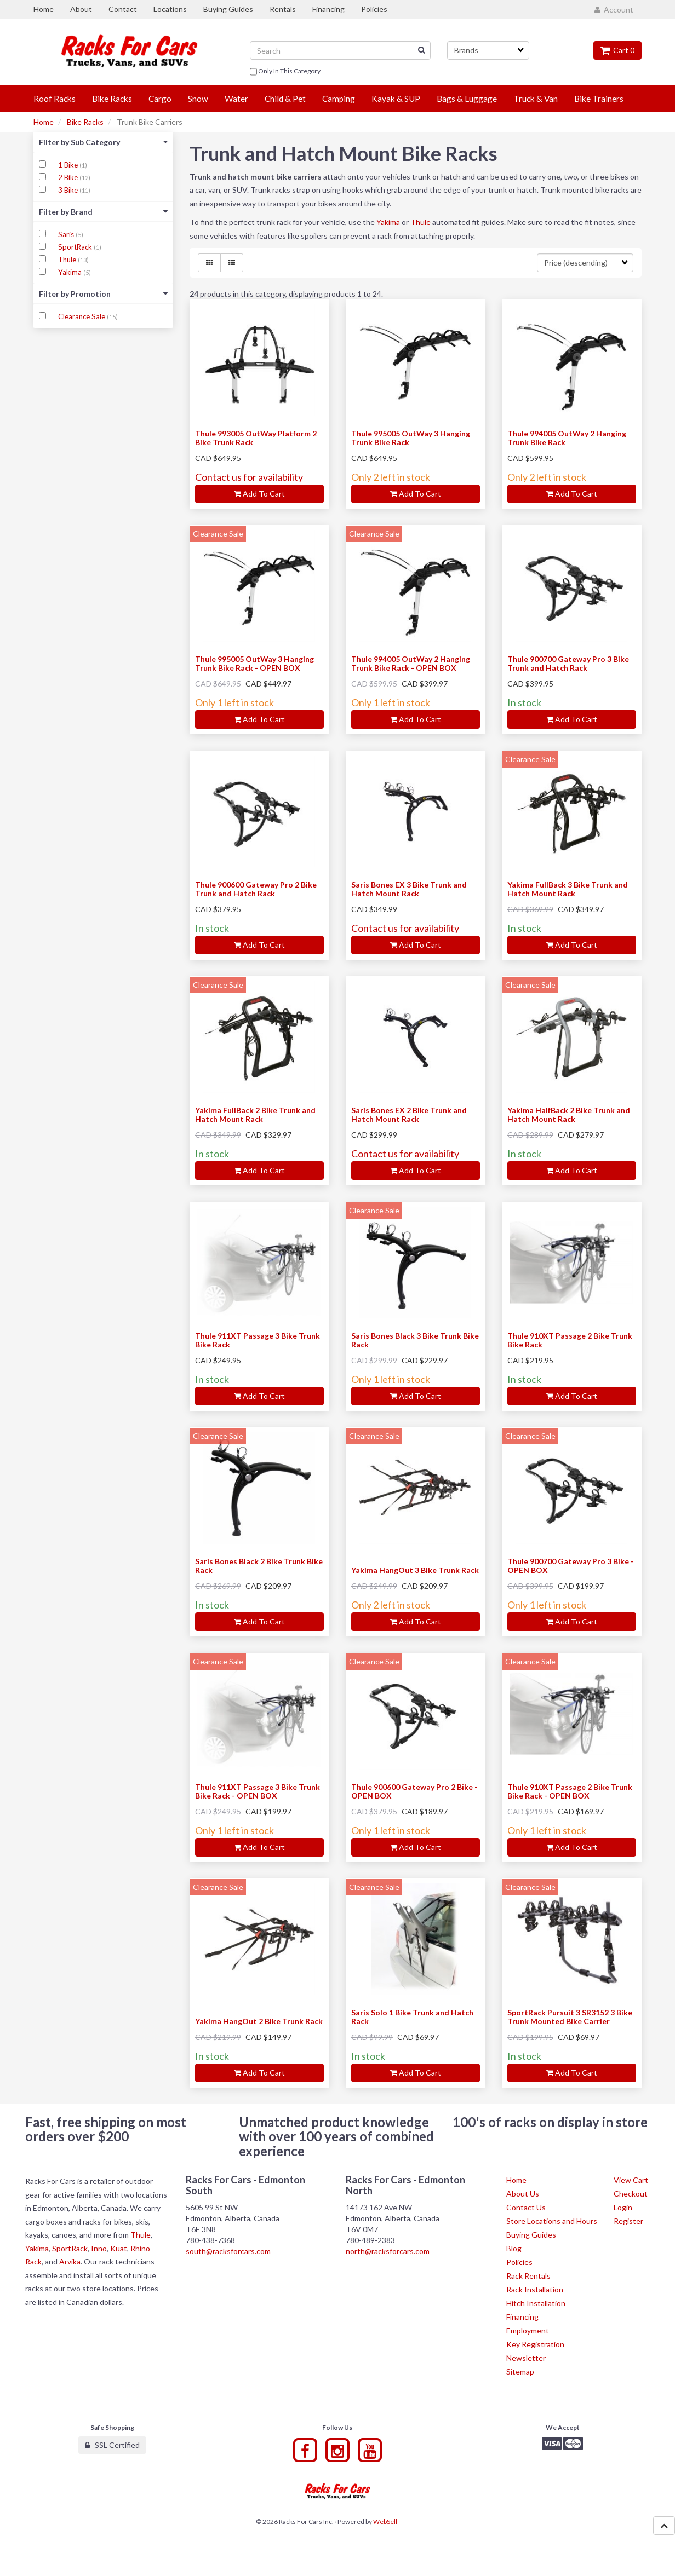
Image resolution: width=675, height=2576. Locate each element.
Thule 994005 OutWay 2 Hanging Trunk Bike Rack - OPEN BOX (410, 663)
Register (628, 2221)
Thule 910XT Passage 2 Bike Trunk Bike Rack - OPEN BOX (569, 1791)
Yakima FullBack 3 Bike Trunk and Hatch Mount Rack (567, 888)
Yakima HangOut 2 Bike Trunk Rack (259, 2021)
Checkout (631, 2193)
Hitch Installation (535, 2303)
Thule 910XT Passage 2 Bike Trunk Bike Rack (569, 1339)
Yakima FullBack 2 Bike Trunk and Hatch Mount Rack (255, 1114)
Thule (68, 259)
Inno (99, 2248)
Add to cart (259, 493)
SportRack (76, 247)
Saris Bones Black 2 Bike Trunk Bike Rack (259, 1565)
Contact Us (526, 2207)
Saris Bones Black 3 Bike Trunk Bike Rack (415, 1339)
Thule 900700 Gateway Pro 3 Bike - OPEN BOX (570, 1565)
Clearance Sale (82, 316)
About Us (522, 2193)
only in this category (285, 71)
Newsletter (526, 2357)
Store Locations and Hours (551, 2221)
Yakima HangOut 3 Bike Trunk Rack (415, 1570)
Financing (522, 2316)
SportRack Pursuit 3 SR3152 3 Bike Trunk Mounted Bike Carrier (569, 2016)
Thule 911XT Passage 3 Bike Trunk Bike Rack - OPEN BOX (257, 1791)
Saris (67, 234)
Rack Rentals (528, 2275)
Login (623, 2207)
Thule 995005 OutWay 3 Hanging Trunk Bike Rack (410, 437)
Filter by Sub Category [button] (103, 142)
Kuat (118, 2248)
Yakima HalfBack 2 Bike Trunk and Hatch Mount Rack (568, 1114)
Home (43, 121)
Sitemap (520, 2371)
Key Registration (535, 2344)
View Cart (631, 2180)
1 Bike (68, 164)
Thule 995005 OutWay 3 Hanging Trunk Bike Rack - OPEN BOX (254, 663)
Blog (514, 2248)
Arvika (70, 2261)
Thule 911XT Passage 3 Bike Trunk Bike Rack (257, 1339)
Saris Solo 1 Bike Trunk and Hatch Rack (412, 2016)
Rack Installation (534, 2289)
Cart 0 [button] (617, 50)
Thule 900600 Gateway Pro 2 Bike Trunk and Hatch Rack (256, 888)
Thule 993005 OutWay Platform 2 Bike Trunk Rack (256, 437)
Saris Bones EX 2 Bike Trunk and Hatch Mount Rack (409, 1114)
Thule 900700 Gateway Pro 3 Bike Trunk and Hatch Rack (568, 663)
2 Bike (68, 177)
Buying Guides (531, 2234)
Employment (527, 2330)
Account (613, 9)
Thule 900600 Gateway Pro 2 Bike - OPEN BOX (414, 1791)
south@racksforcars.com (228, 2251)
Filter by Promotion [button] (103, 293)
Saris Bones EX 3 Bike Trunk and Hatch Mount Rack (409, 888)
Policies (519, 2262)
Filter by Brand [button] (103, 211)
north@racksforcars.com (388, 2251)
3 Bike (68, 190)
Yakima (70, 272)
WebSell (385, 2521)
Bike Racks (85, 121)
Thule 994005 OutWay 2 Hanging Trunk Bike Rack (566, 437)
